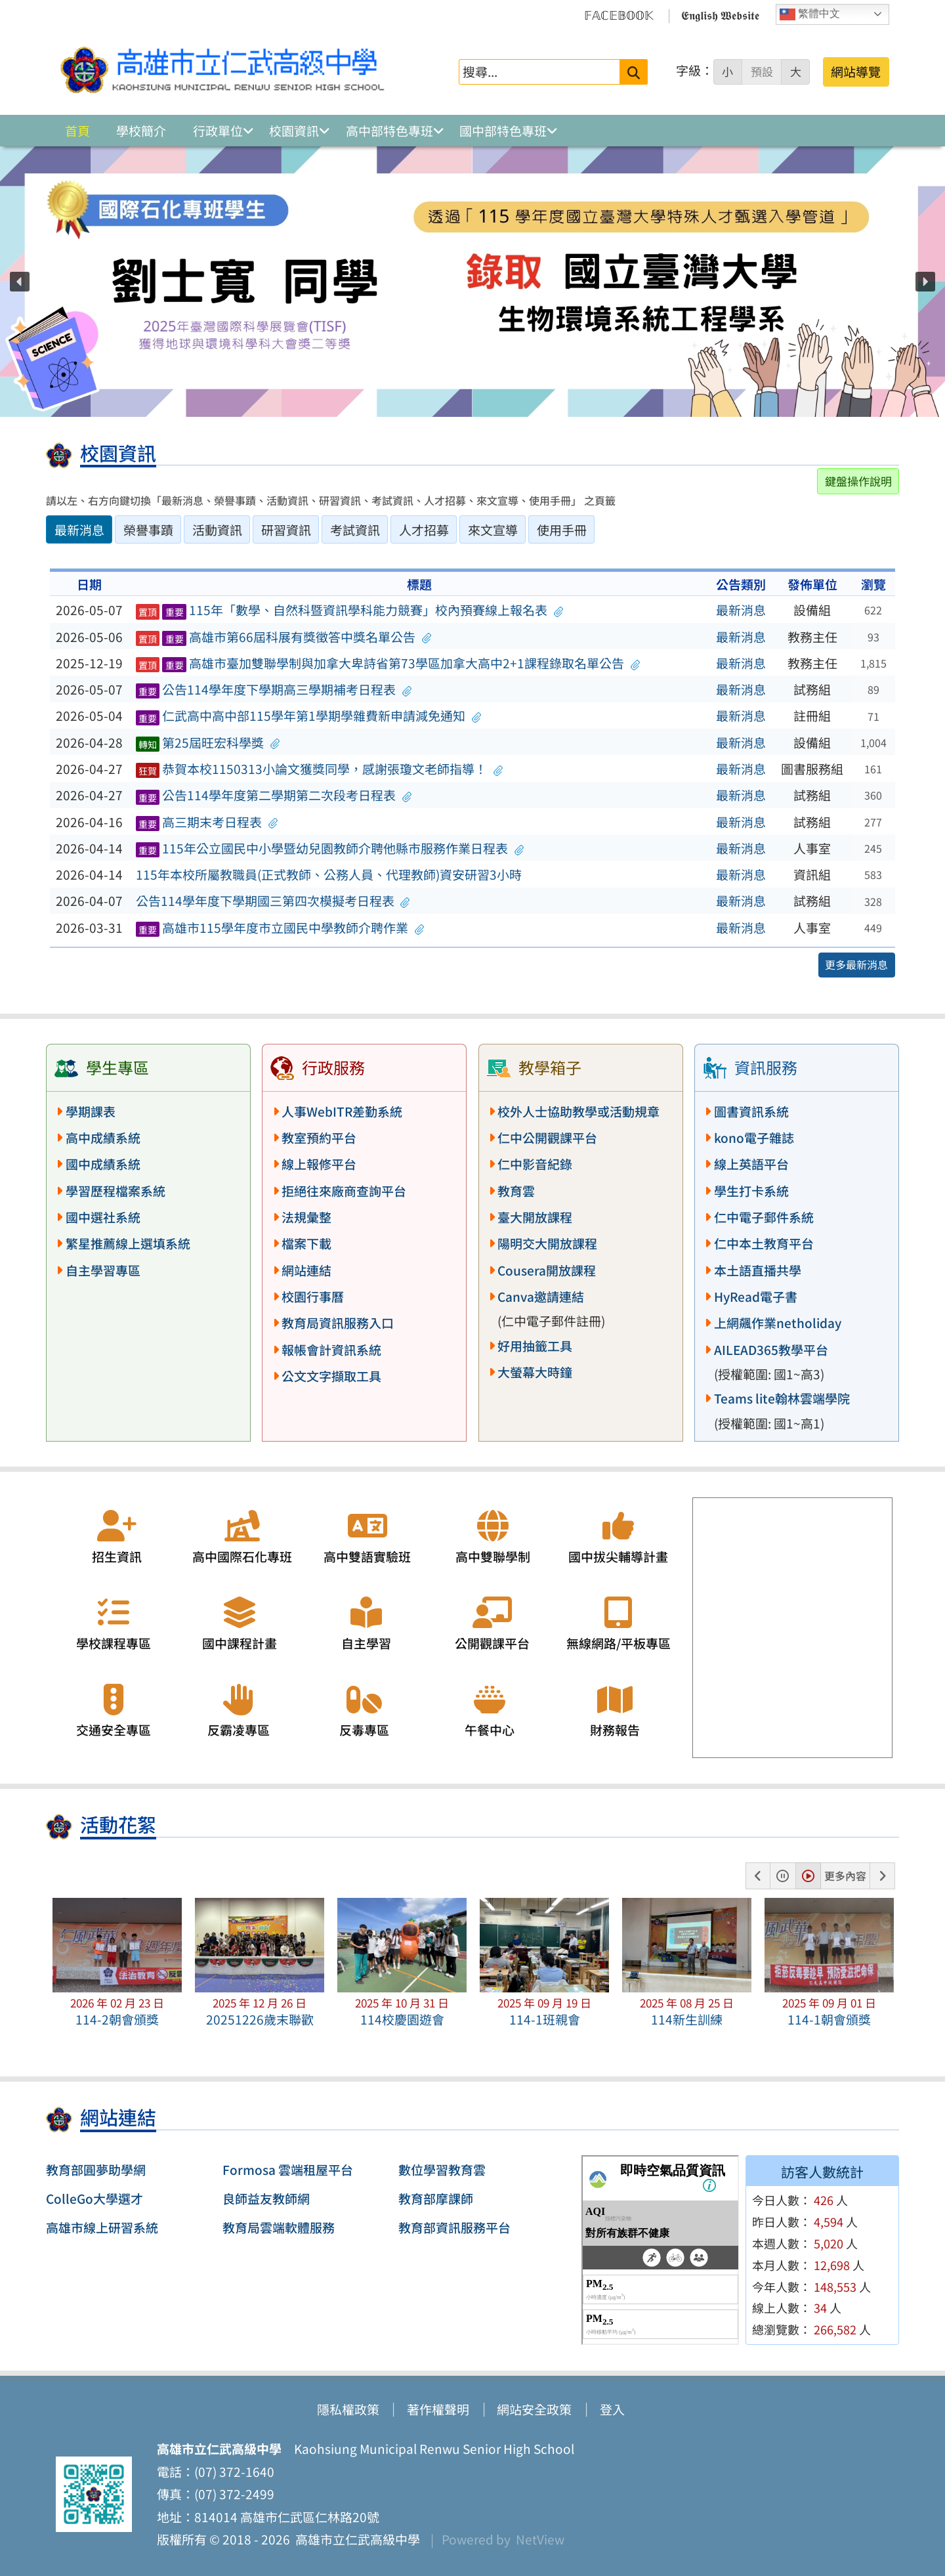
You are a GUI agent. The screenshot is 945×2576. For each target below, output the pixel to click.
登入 (612, 2409)
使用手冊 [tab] (562, 530)
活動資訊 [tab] (217, 530)
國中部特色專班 (503, 130)
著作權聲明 (438, 2409)
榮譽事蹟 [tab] (148, 530)
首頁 (77, 130)
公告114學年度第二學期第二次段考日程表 (274, 795)
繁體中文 (810, 14)
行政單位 (218, 130)
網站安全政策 (534, 2409)
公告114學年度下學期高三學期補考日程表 (274, 689)
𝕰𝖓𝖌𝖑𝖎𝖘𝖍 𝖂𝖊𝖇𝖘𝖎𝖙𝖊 (720, 14)
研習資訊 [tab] (286, 530)
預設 (762, 71)
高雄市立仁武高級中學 (355, 2539)
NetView (540, 2539)
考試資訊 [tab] (355, 530)
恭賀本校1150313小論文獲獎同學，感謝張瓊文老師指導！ (319, 769)
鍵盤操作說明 (858, 481)
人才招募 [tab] (424, 530)
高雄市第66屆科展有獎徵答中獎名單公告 (283, 637)
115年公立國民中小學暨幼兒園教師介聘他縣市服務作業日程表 (330, 848)
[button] (20, 281)
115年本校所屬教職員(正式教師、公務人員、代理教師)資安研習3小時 (329, 874)
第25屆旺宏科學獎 (208, 742)
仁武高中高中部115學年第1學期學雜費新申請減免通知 (309, 715)
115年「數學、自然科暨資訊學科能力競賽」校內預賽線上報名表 (349, 610)
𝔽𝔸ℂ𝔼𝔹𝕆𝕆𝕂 (619, 14)
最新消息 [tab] (79, 530)
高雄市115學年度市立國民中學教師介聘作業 (280, 927)
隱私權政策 (348, 2409)
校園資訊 (294, 130)
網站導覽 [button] (856, 71)
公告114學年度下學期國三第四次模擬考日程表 (273, 900)
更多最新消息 (856, 964)
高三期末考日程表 (207, 822)
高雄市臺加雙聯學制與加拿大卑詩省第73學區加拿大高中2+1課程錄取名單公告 (388, 663)
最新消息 (741, 610)
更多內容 (845, 1875)
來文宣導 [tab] (493, 530)
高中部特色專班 (389, 130)
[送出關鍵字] (634, 72)
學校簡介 (141, 130)
